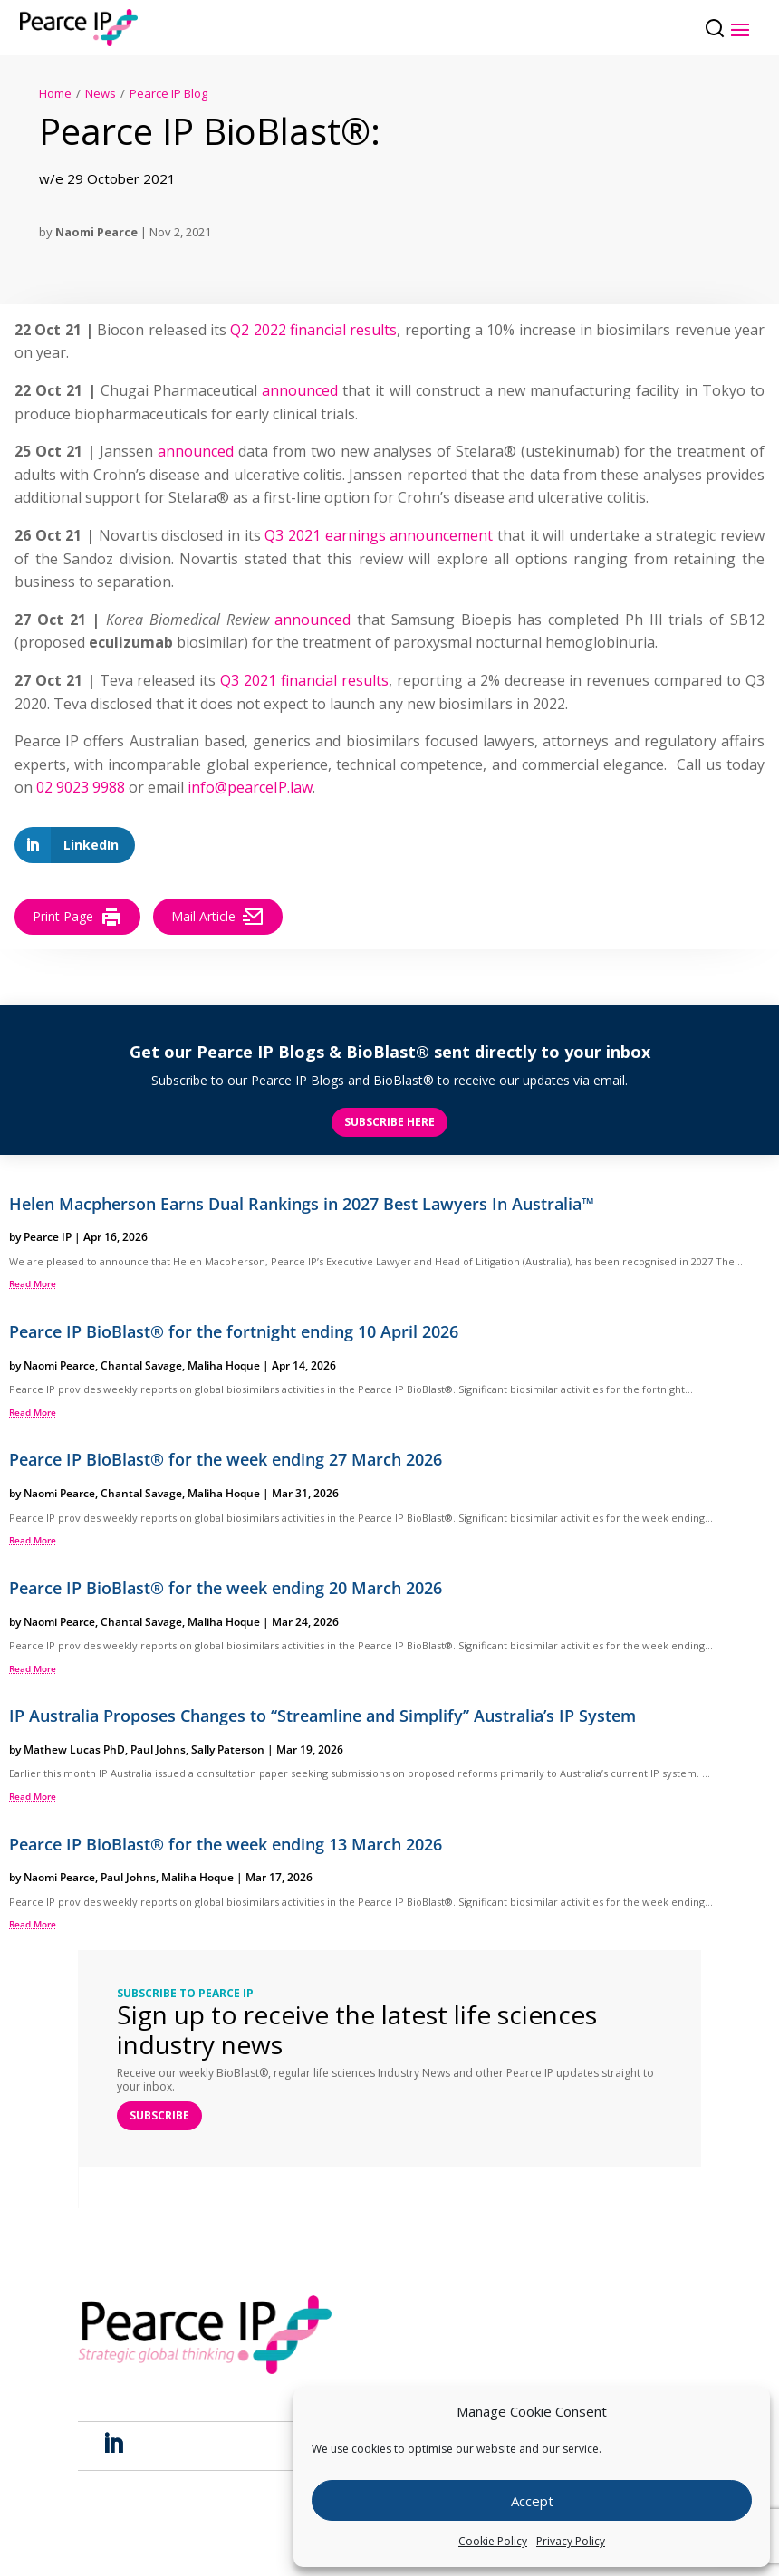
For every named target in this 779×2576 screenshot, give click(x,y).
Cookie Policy (492, 2541)
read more (32, 1284)
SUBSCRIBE (159, 2115)
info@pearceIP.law (250, 788)
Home (55, 93)
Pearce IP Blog (168, 93)
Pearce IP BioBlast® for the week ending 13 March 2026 (225, 1844)
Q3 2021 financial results (304, 680)
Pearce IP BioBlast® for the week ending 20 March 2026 (225, 1588)
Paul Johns (158, 1749)
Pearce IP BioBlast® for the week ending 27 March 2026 (225, 1460)
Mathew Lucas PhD (74, 1749)
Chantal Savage (141, 1365)
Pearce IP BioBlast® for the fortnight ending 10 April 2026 (233, 1331)
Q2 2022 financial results (313, 330)
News (100, 93)
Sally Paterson (227, 1749)
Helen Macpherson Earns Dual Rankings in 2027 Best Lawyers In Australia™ (301, 1204)
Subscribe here (389, 1121)
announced (300, 390)
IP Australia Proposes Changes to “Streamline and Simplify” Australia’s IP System (322, 1715)
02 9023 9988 (80, 788)
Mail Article (217, 917)
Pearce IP (48, 1237)
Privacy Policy (570, 2541)
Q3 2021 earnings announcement (378, 535)
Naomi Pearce (96, 232)
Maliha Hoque (224, 1365)
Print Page (77, 917)
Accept (532, 2501)
